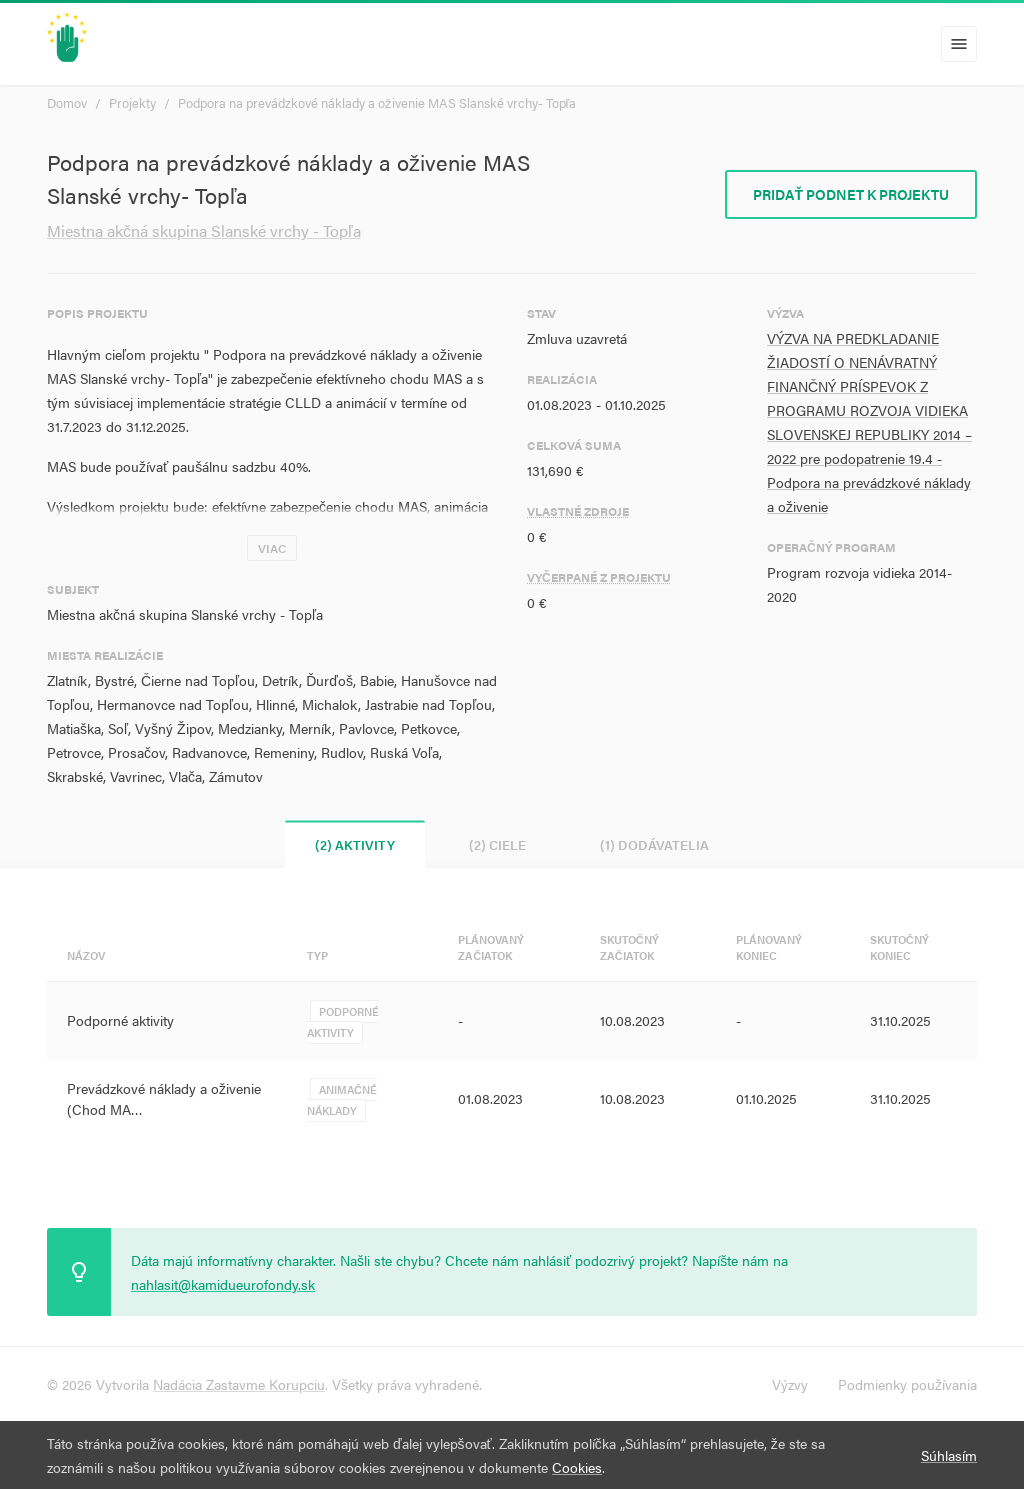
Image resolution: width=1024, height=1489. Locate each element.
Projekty (132, 102)
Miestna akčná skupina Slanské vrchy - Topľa (204, 230)
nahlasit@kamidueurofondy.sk (223, 1284)
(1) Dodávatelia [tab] (654, 844)
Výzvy (790, 1384)
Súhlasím (949, 1455)
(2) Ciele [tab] (497, 844)
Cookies (577, 1467)
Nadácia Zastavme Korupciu (239, 1384)
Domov (67, 102)
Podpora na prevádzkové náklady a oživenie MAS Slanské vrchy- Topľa (377, 102)
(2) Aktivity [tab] (355, 844)
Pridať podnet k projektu (851, 194)
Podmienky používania (907, 1384)
